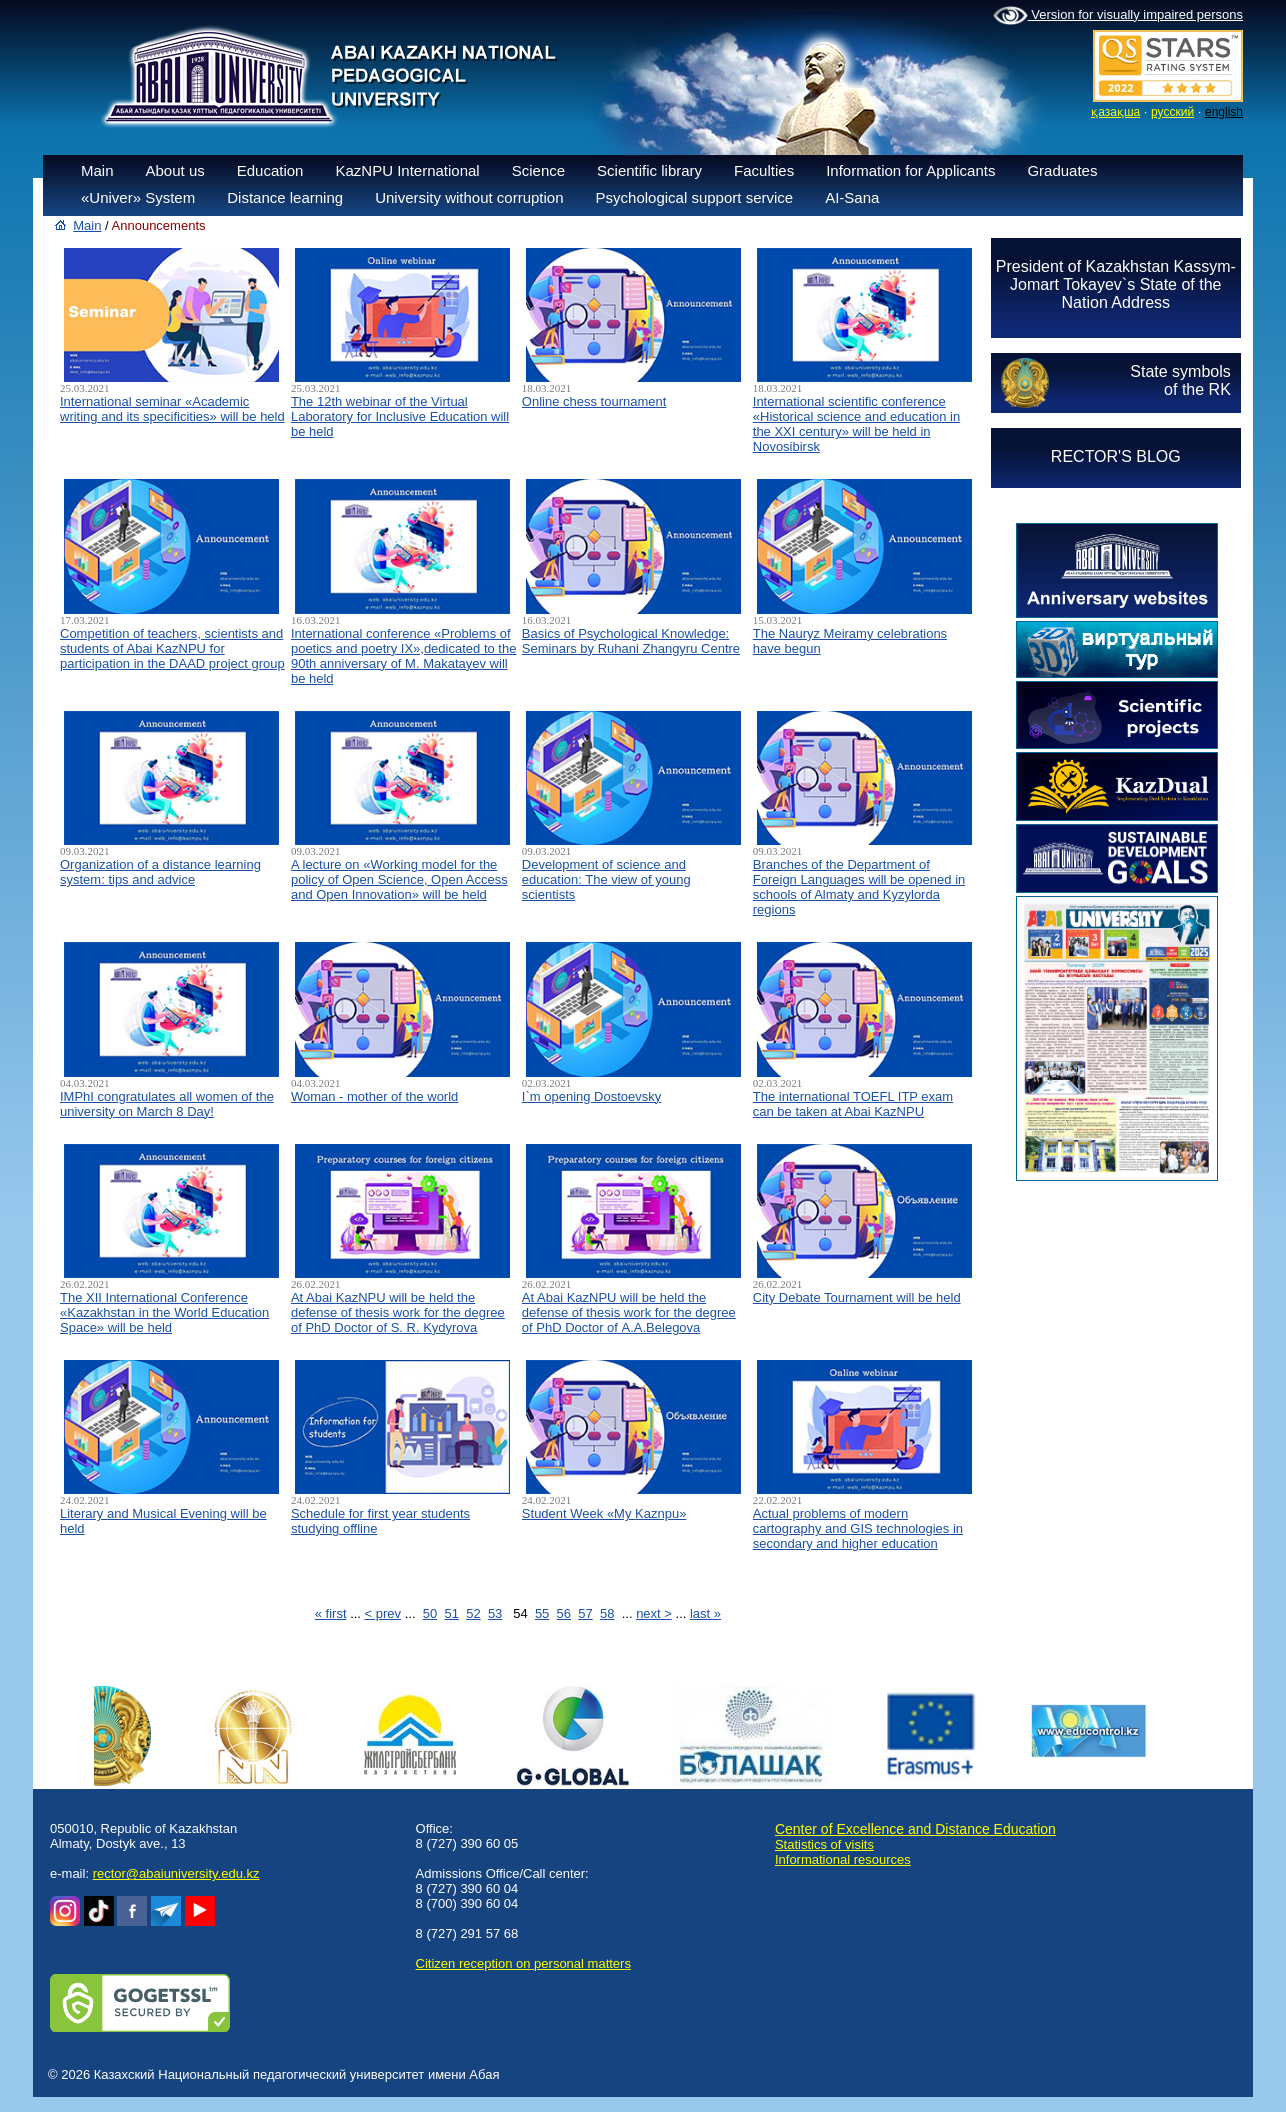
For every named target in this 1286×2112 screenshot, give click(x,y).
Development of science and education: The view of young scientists (606, 879)
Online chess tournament (594, 401)
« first (331, 1613)
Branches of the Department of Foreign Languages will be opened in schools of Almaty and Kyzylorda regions (859, 887)
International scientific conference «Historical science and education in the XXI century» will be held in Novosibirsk (856, 424)
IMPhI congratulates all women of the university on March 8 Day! (167, 1104)
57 (585, 1613)
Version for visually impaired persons (1118, 16)
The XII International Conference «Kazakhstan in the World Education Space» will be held (164, 1312)
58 (607, 1613)
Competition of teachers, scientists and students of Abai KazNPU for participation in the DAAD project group (172, 648)
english (1224, 112)
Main (97, 170)
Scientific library (649, 170)
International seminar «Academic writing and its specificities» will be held (172, 409)
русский (1172, 112)
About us (175, 170)
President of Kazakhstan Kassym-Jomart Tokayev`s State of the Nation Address (1116, 284)
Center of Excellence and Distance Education (915, 1829)
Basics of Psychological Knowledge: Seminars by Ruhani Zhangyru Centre (631, 641)
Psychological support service (695, 197)
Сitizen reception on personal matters (523, 1963)
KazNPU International (407, 170)
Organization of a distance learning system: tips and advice (160, 872)
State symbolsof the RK (1180, 380)
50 (430, 1613)
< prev (383, 1613)
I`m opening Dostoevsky (591, 1096)
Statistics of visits (824, 1844)
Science (538, 170)
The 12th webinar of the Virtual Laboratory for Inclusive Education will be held (400, 416)
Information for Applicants (910, 170)
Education (270, 170)
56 (564, 1613)
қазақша (1115, 112)
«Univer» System (138, 197)
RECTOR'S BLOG (1116, 456)
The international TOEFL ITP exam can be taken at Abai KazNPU (853, 1104)
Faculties (764, 170)
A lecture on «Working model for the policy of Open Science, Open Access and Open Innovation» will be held (399, 879)
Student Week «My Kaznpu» (604, 1513)
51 (451, 1613)
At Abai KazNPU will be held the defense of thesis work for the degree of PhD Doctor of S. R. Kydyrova (398, 1312)
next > (654, 1613)
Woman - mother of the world (374, 1096)
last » (705, 1613)
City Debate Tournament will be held (857, 1297)
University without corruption (469, 197)
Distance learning (285, 197)
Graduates (1062, 170)
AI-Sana (852, 197)
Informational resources (843, 1859)
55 (542, 1613)
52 (473, 1613)
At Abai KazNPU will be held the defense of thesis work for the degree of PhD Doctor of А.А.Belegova (629, 1312)
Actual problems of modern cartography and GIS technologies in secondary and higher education (858, 1528)
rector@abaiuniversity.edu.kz (176, 1873)
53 (495, 1613)
